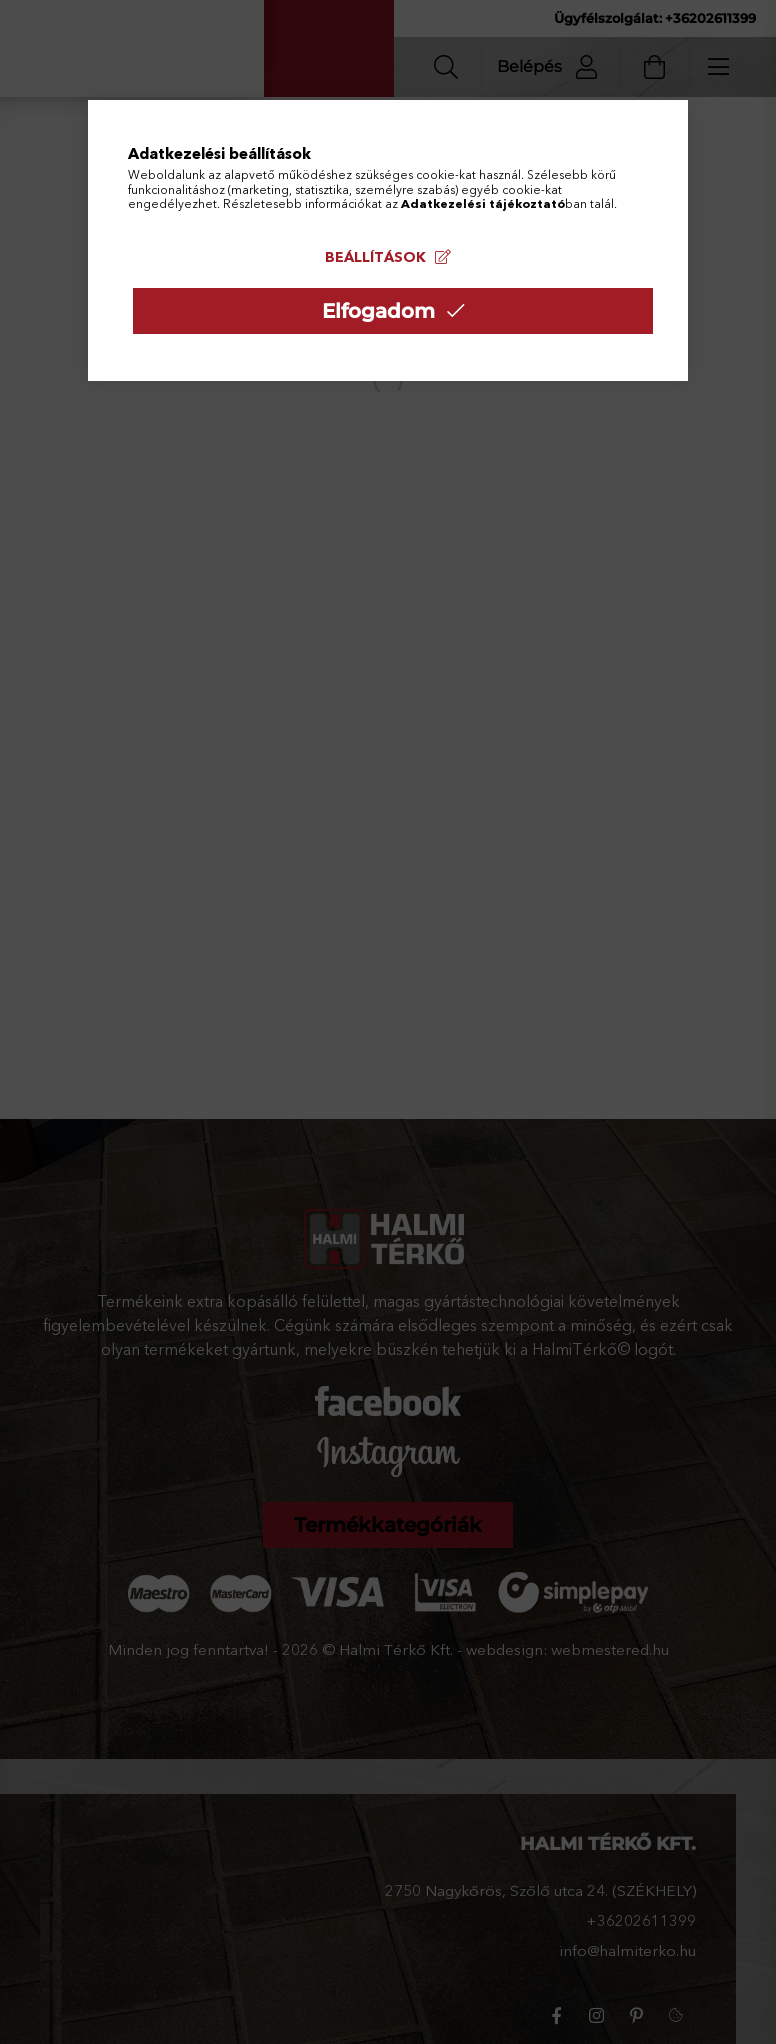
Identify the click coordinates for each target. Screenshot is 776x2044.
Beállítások (375, 257)
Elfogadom (378, 311)
